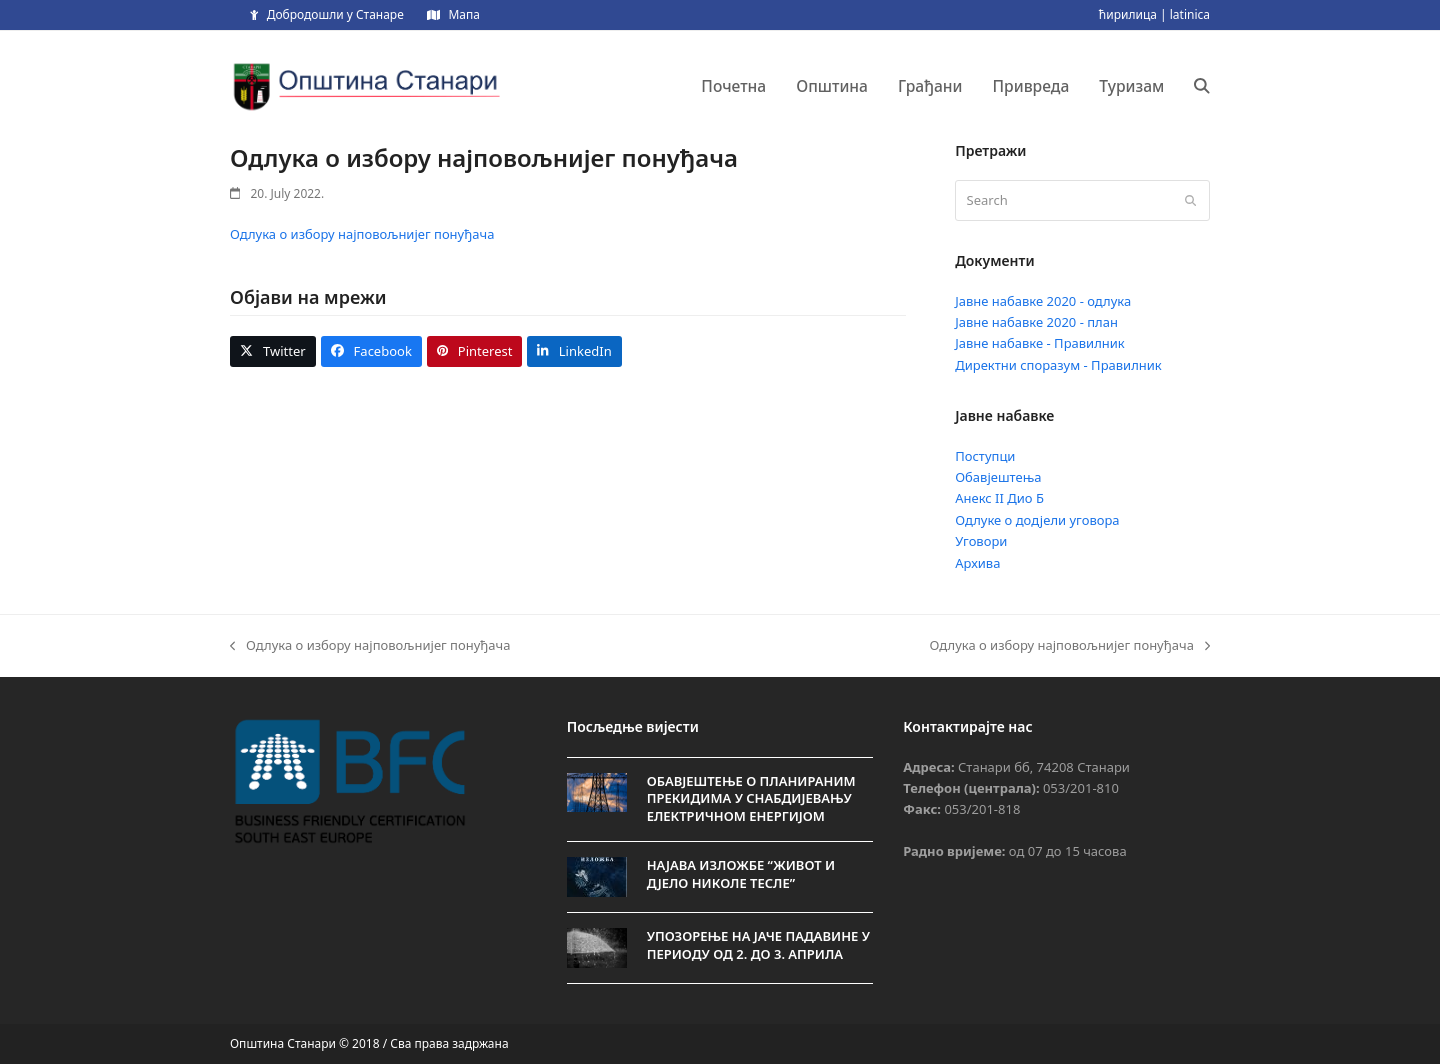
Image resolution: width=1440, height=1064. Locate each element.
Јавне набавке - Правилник (1040, 343)
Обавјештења (998, 477)
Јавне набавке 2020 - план (1036, 322)
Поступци (985, 456)
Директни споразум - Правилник (1058, 365)
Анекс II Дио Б (999, 498)
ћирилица (1128, 14)
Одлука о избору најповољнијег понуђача (362, 234)
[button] (1202, 86)
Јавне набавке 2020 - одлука (1043, 301)
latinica (1190, 14)
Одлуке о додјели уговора (1037, 520)
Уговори (981, 541)
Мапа (463, 14)
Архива (977, 563)
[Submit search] (1190, 201)
